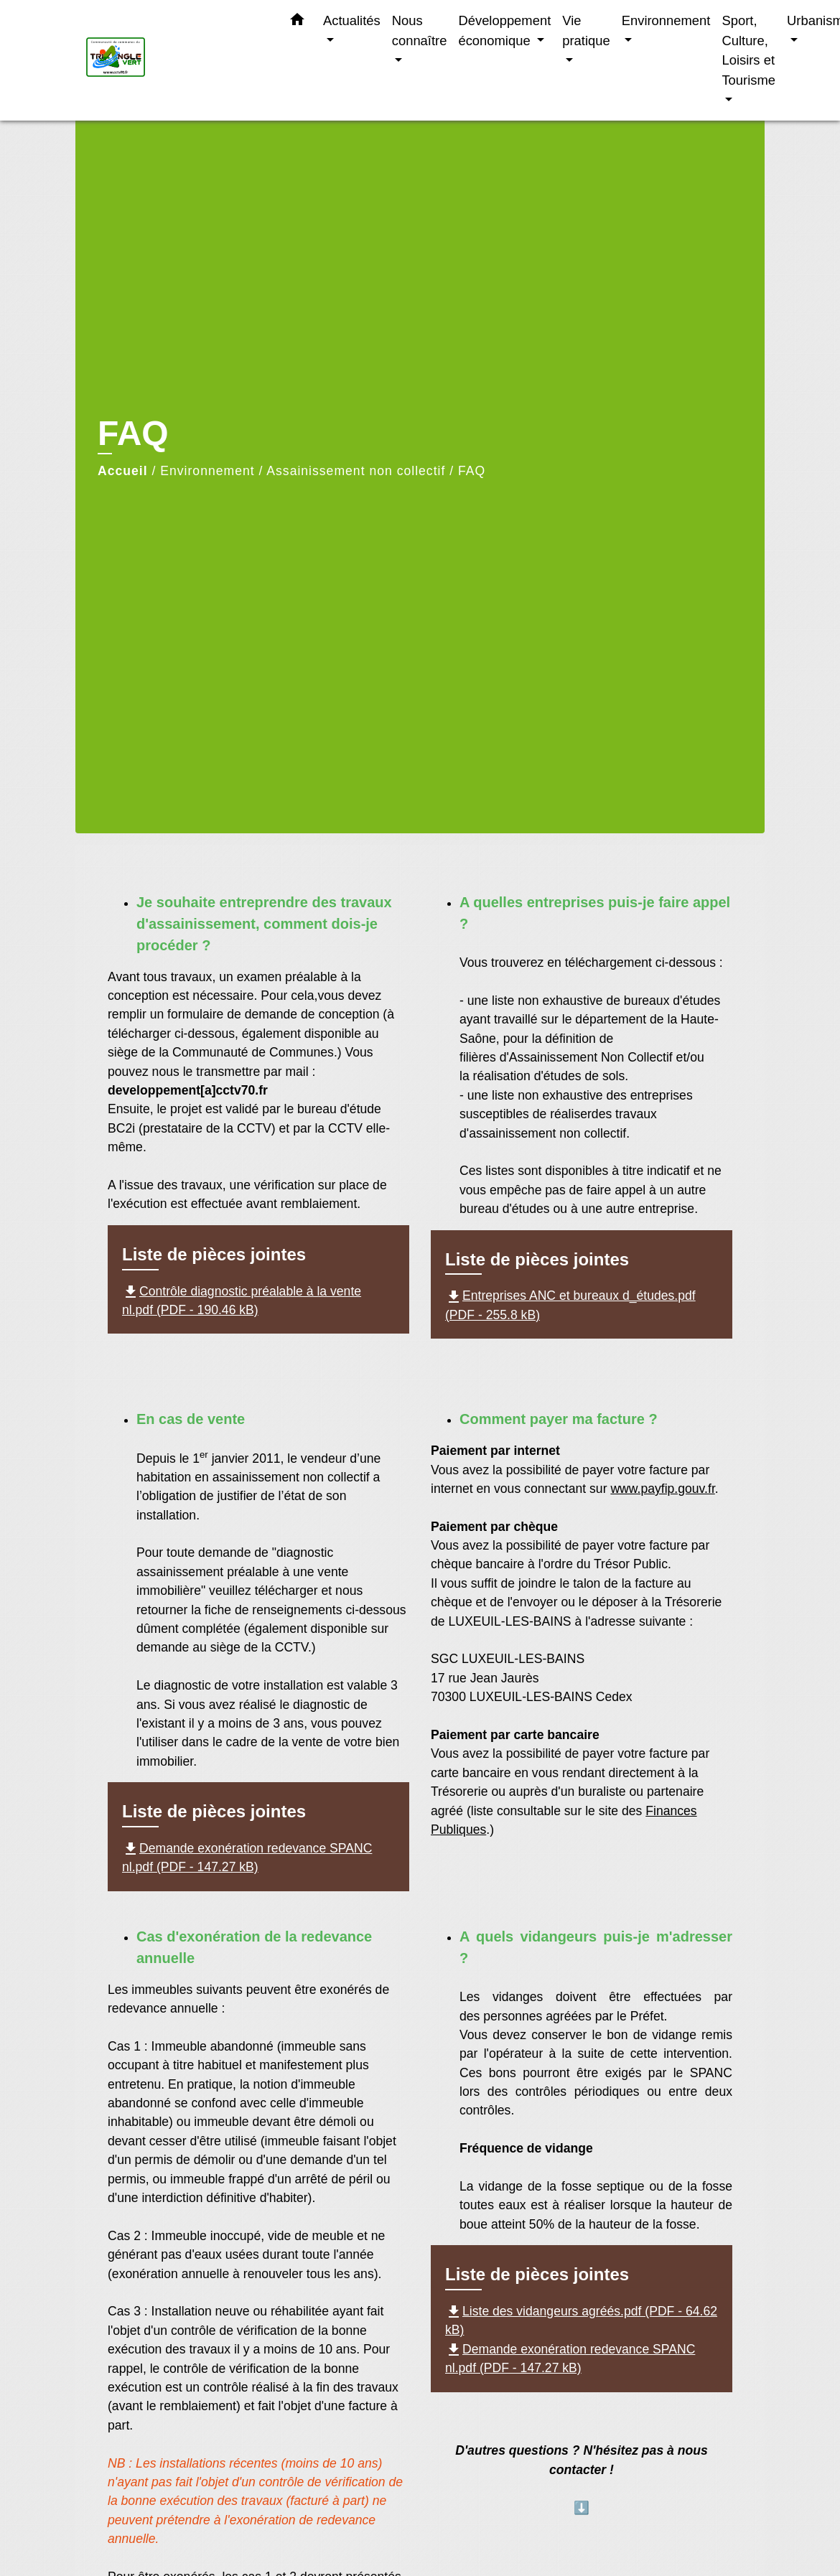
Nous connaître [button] (419, 30)
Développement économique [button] (504, 30)
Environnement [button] (666, 20)
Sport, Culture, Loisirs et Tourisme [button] (748, 50)
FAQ (471, 471)
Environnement (207, 471)
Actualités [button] (352, 20)
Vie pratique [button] (586, 30)
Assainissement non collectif (355, 471)
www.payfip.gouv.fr (662, 1488)
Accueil (123, 471)
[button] (297, 22)
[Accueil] (176, 61)
